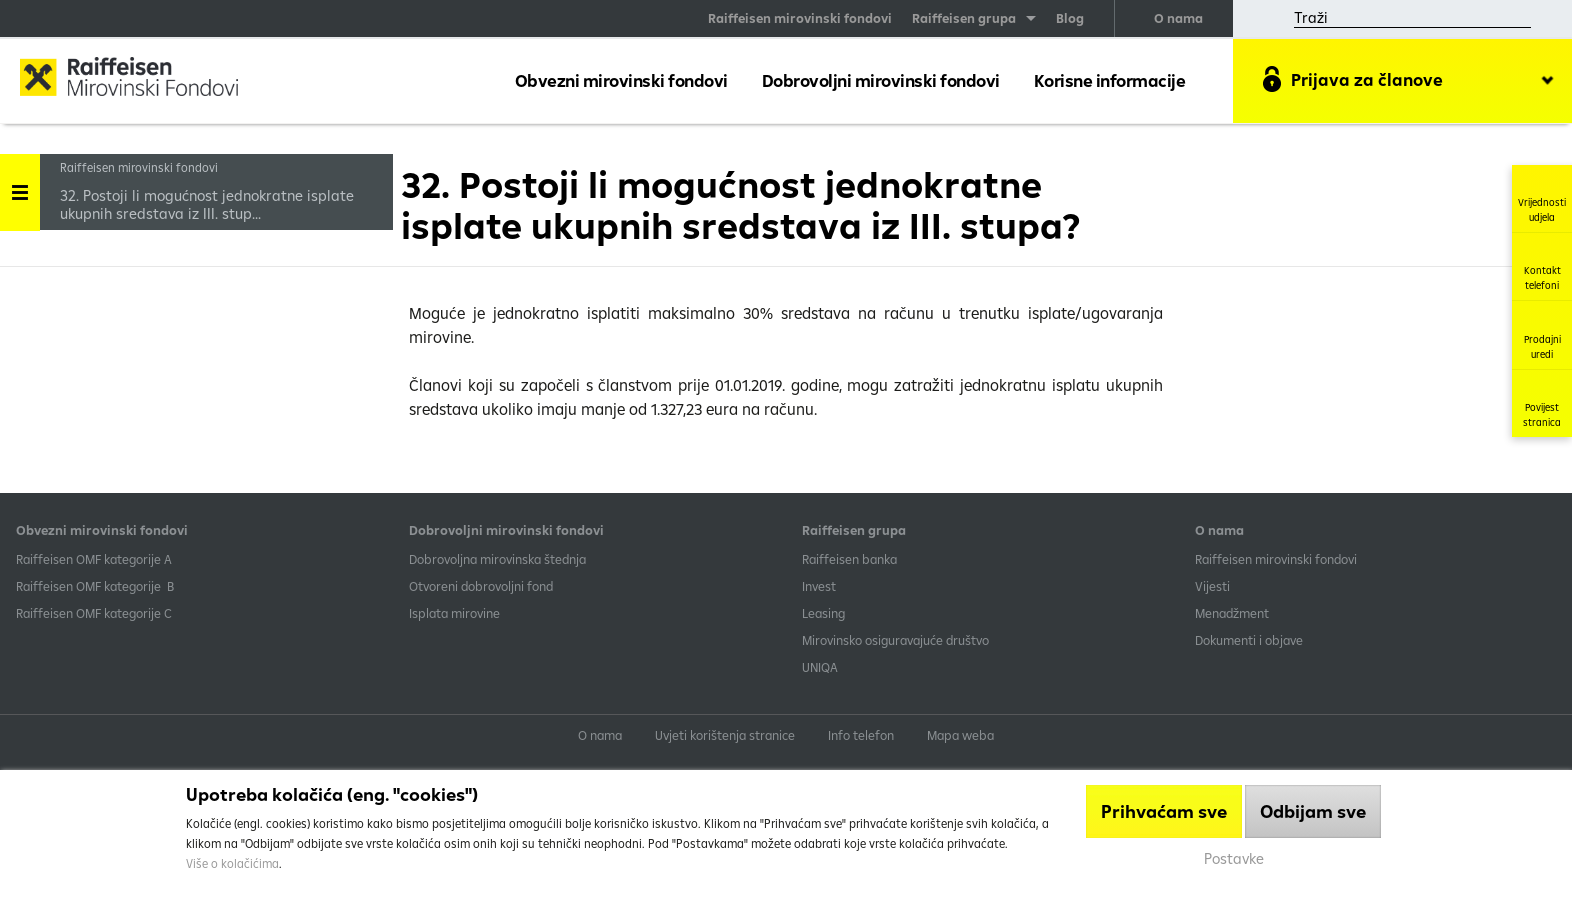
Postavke (1234, 858)
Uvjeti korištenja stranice (725, 735)
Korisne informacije (1110, 80)
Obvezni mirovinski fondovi (621, 80)
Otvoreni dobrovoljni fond (481, 586)
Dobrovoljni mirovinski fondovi (881, 80)
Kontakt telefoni (1542, 266)
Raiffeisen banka (849, 559)
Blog (1070, 18)
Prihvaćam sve (1164, 811)
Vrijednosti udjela (1542, 198)
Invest (819, 586)
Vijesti (1212, 586)
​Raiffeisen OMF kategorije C (94, 613)
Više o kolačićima (232, 863)
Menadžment (1232, 613)
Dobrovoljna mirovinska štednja (497, 559)
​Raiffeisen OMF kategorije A (94, 559)
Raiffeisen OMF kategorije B (95, 586)
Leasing (823, 613)
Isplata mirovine (454, 613)
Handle (20, 185)
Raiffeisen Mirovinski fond (145, 79)
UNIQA (820, 667)
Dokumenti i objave (1249, 640)
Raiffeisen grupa (964, 18)
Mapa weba (960, 735)
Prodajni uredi (1542, 335)
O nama (1178, 18)
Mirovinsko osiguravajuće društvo (897, 640)
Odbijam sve (1313, 811)
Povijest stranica (1542, 403)
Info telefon (861, 735)
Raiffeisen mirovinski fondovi (800, 18)
